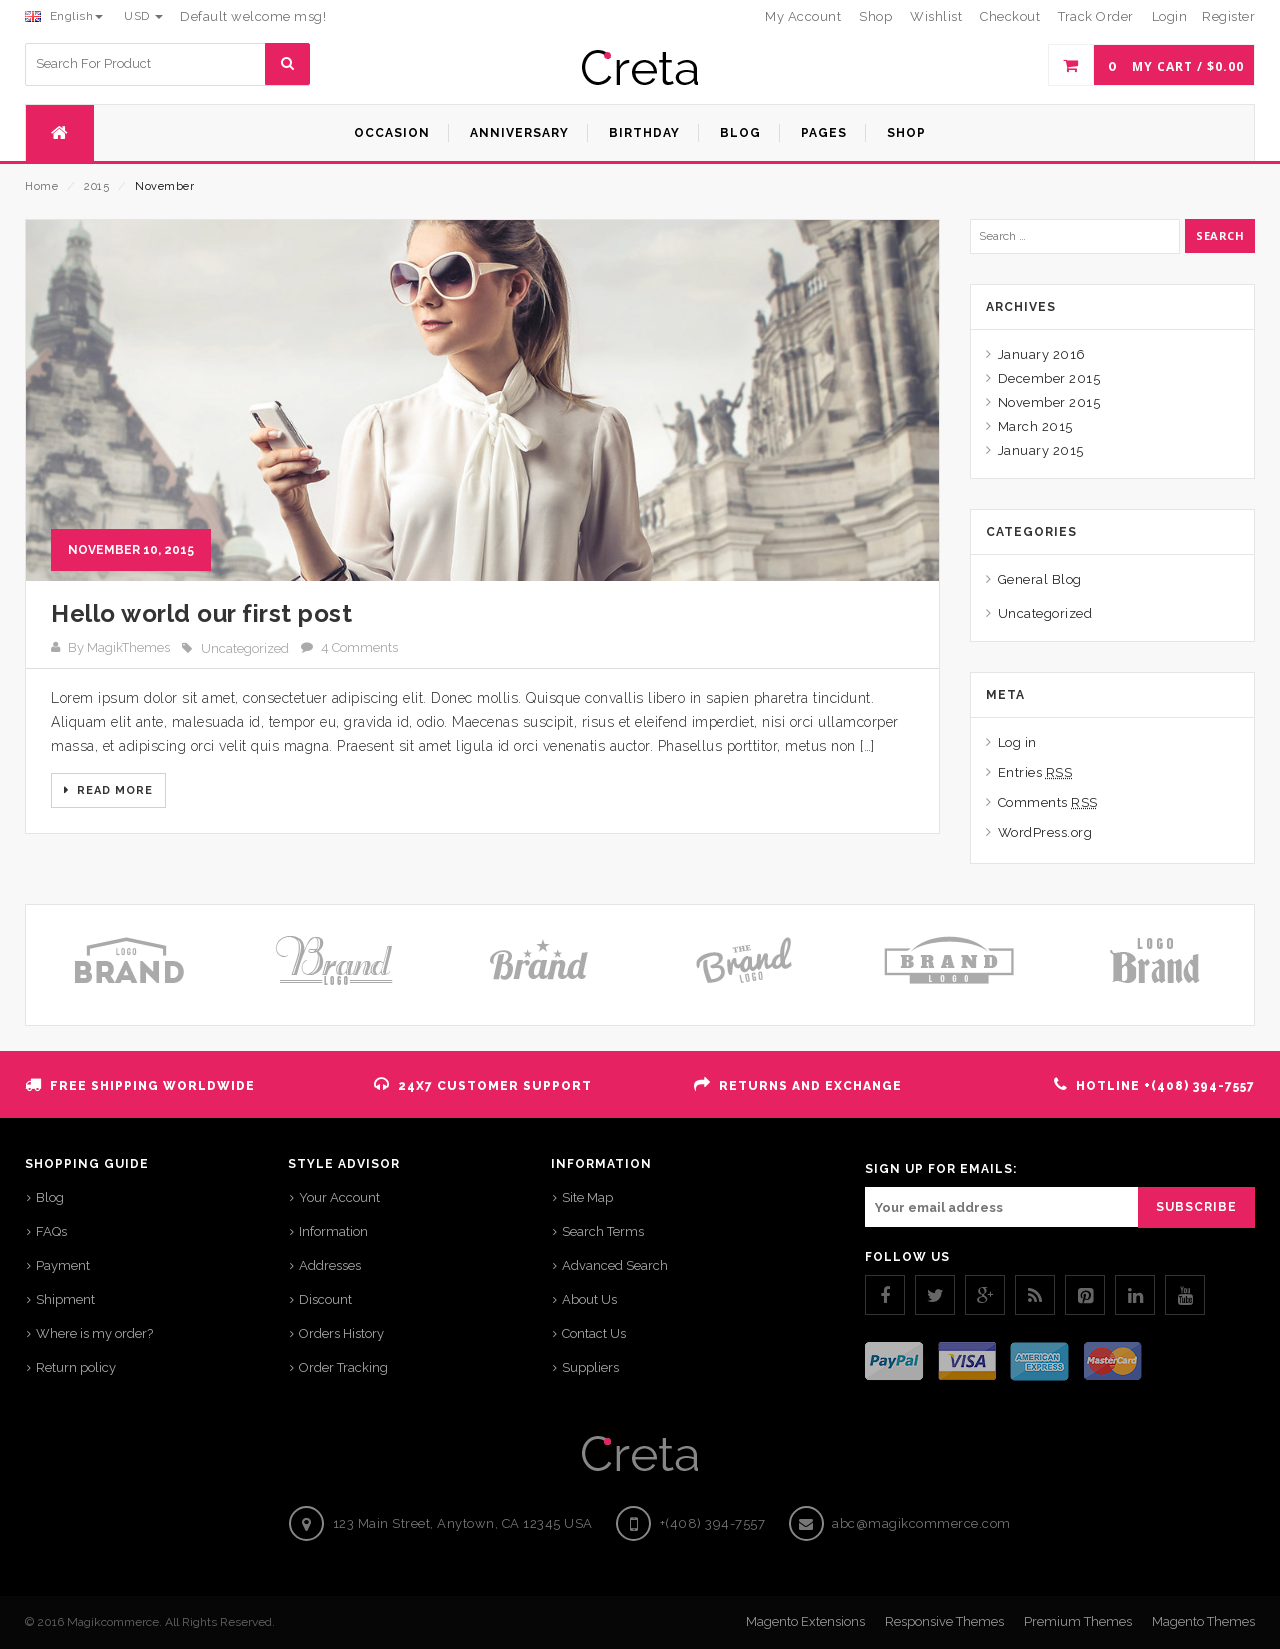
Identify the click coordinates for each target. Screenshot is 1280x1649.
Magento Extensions (805, 1621)
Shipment (65, 1299)
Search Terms (603, 1231)
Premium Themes (1078, 1621)
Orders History (341, 1333)
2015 (96, 186)
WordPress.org (1045, 832)
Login (1170, 16)
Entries (1035, 772)
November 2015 (1049, 402)
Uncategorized (245, 648)
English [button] (64, 16)
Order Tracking (343, 1367)
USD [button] (143, 16)
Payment (63, 1265)
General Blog (1040, 579)
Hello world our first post (201, 613)
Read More (113, 790)
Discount (325, 1299)
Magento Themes (1203, 1621)
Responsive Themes (944, 1621)
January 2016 (1042, 354)
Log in (1017, 742)
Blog (50, 1197)
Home (41, 186)
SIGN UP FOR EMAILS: (941, 1169)
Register (1228, 16)
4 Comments (359, 647)
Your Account (339, 1197)
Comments (1048, 802)
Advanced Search (615, 1265)
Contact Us (594, 1333)
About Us (589, 1299)
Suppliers (590, 1367)
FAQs (51, 1231)
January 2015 (1041, 450)
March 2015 (1035, 426)
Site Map (587, 1197)
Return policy (76, 1367)
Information (333, 1231)
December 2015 (1049, 378)
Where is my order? (94, 1333)
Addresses (330, 1265)
